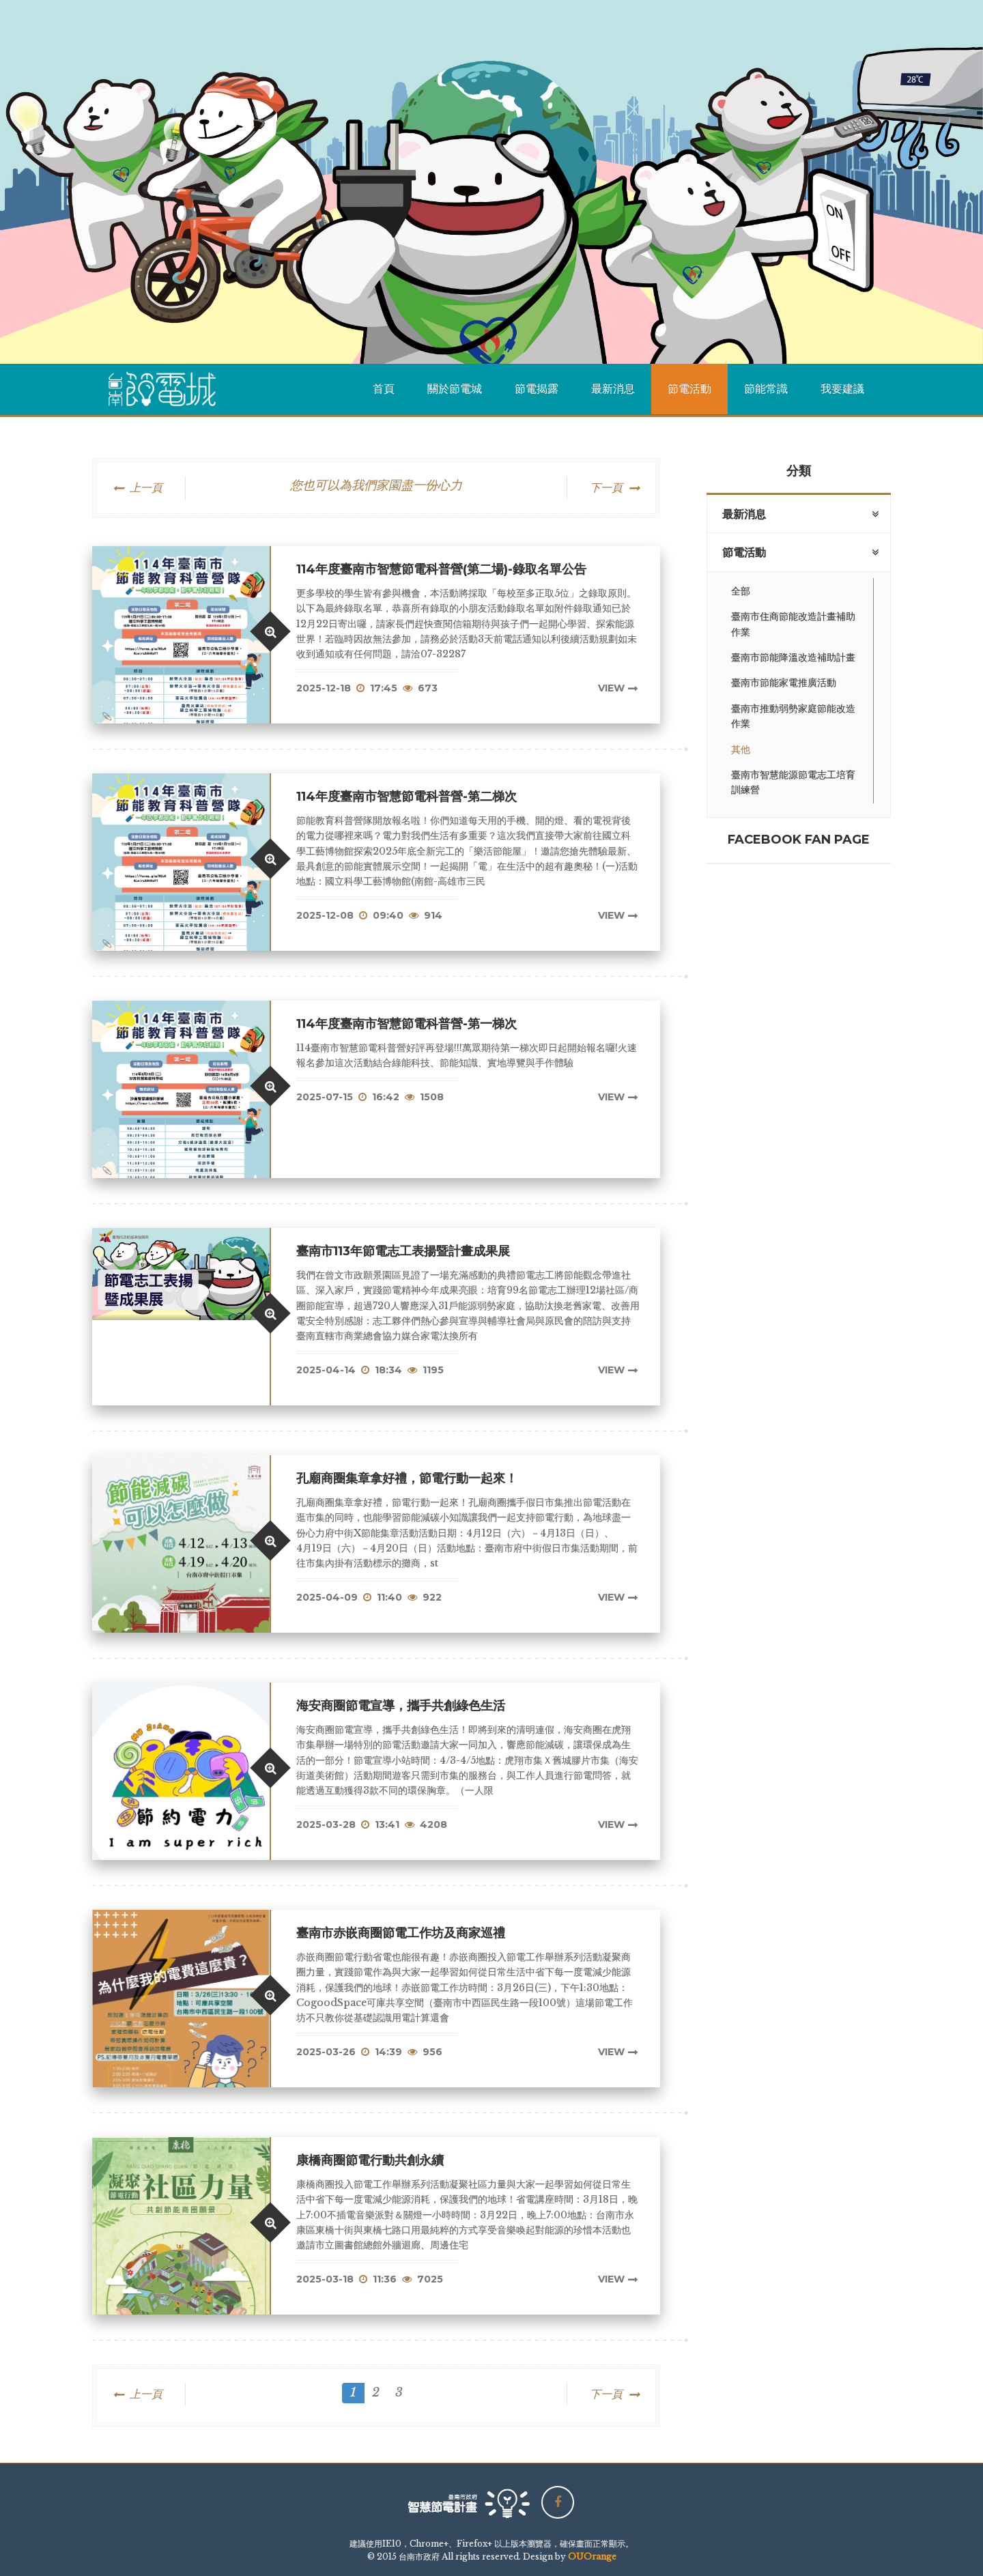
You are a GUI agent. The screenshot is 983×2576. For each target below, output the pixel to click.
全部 (740, 591)
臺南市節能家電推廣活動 (783, 682)
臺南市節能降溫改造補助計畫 (793, 657)
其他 (740, 749)
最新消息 (613, 388)
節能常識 (766, 388)
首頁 (384, 388)
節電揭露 (536, 388)
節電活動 (689, 388)
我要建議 (842, 388)
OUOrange (592, 2556)
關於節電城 (454, 388)
